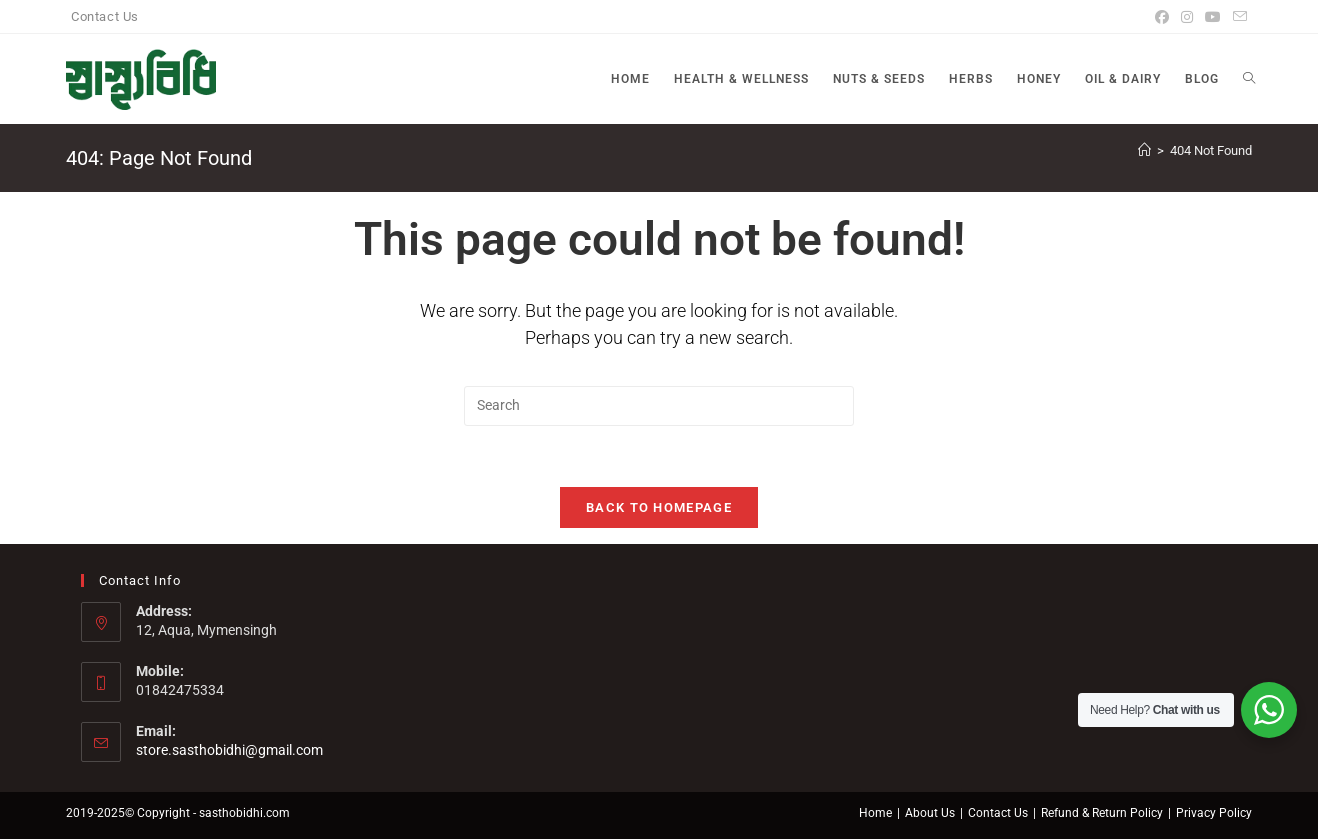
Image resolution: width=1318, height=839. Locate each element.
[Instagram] (1187, 17)
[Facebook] (1162, 17)
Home (875, 813)
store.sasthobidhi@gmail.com (229, 750)
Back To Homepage (659, 507)
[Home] (1144, 150)
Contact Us (105, 16)
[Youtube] (1213, 17)
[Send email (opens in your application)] (1237, 17)
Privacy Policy (1214, 813)
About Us (930, 813)
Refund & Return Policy (1102, 813)
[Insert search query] (659, 406)
